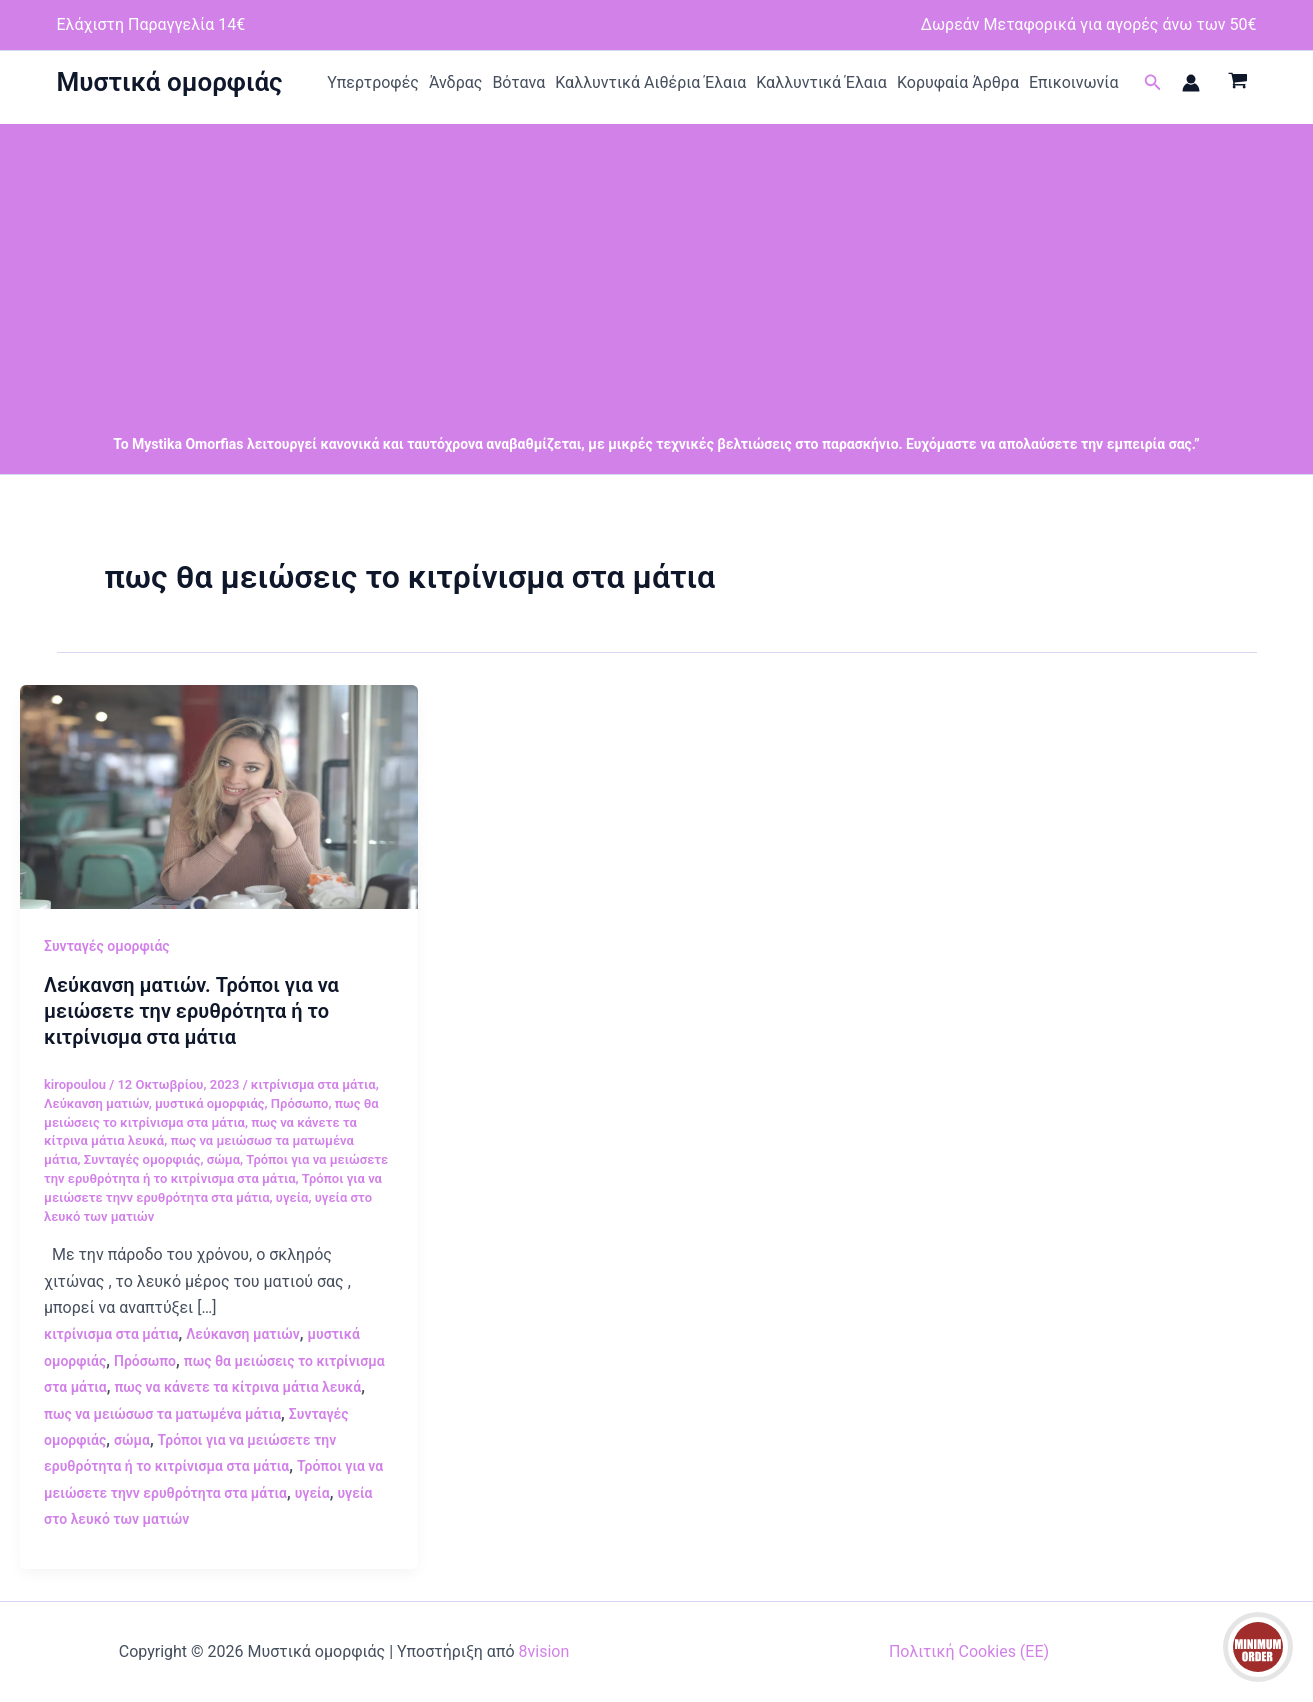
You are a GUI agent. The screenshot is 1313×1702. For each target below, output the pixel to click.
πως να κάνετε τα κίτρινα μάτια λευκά (237, 1387)
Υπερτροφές (373, 82)
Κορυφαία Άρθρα (958, 82)
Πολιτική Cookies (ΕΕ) (969, 1651)
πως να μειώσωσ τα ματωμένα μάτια (162, 1414)
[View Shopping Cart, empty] (1238, 83)
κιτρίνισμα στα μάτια (313, 1084)
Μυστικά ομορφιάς (170, 82)
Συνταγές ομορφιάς (107, 946)
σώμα (223, 1159)
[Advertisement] (657, 264)
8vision (544, 1651)
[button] (1153, 82)
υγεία (292, 1197)
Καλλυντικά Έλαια (821, 82)
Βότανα (518, 82)
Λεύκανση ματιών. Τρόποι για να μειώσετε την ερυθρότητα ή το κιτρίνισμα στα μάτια (191, 1011)
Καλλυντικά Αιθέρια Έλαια (650, 82)
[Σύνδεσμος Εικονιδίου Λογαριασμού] (1191, 83)
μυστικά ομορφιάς (210, 1103)
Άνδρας (456, 82)
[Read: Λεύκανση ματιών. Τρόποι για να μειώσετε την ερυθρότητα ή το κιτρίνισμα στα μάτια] (219, 795)
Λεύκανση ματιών (96, 1103)
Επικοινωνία (1074, 82)
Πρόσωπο (300, 1103)
